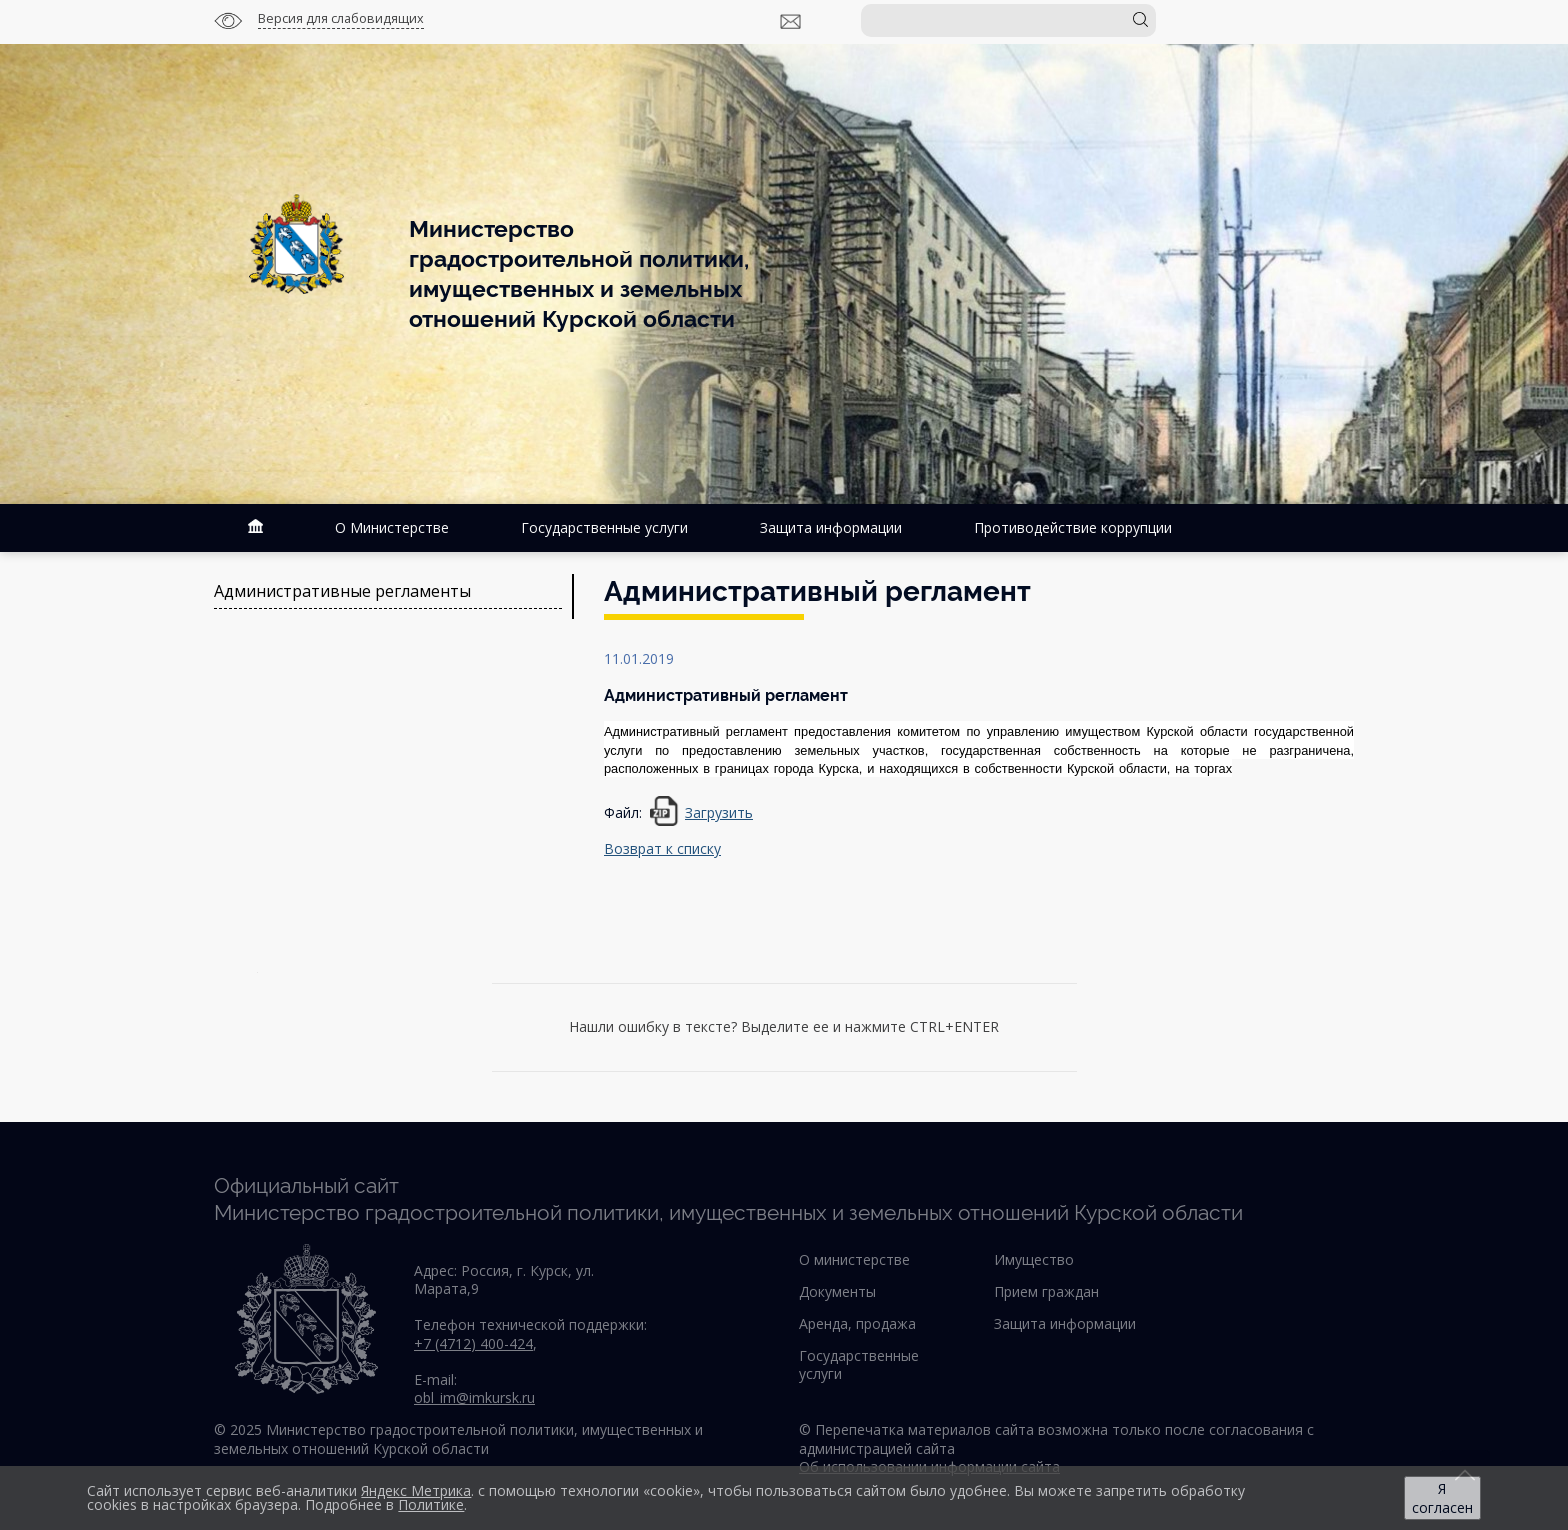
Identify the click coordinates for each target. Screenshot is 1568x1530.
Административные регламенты (342, 591)
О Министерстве (392, 527)
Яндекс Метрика (416, 1490)
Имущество (1034, 1259)
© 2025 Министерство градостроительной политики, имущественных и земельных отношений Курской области (458, 1438)
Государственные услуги (604, 527)
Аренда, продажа (857, 1323)
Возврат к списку (662, 848)
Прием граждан (1046, 1291)
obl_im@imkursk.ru (474, 1397)
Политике (431, 1504)
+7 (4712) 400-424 (473, 1343)
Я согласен (1442, 1498)
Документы (837, 1291)
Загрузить (719, 812)
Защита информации (831, 527)
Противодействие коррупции (1073, 527)
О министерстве (854, 1259)
